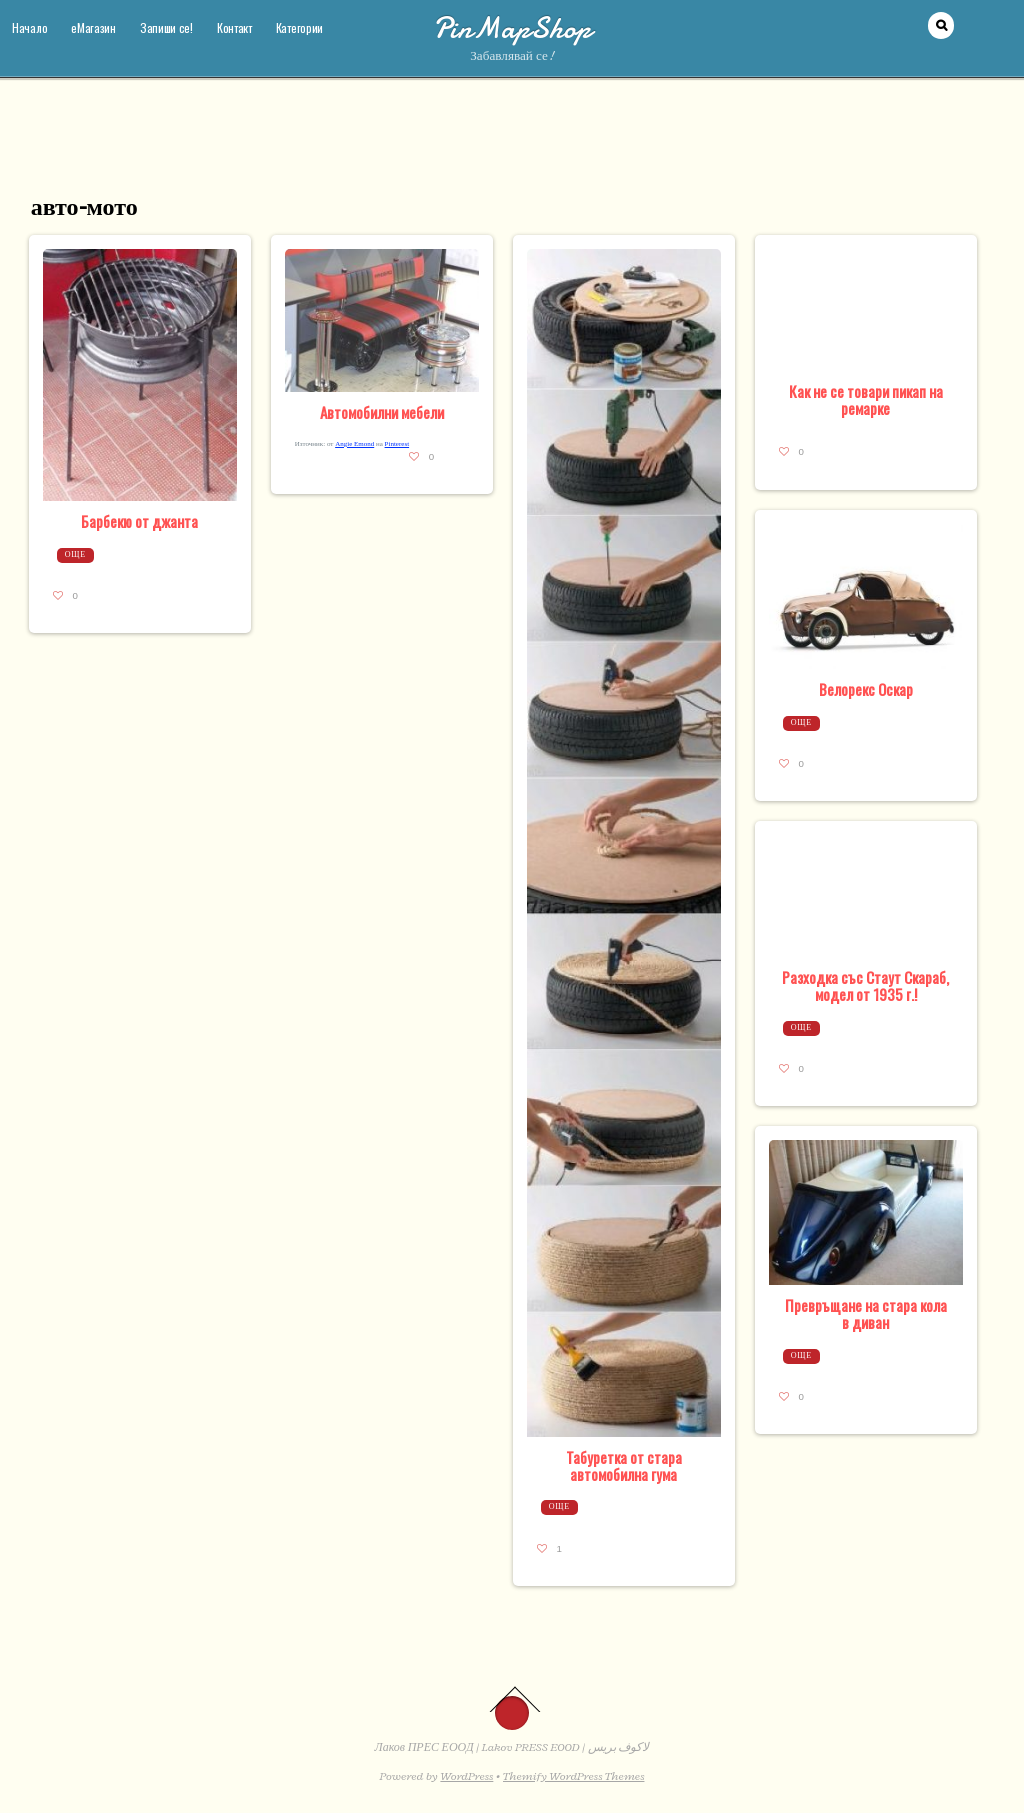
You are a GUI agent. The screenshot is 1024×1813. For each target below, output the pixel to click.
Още (75, 554)
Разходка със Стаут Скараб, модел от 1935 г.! (865, 985)
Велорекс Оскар (866, 689)
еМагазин (93, 27)
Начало (29, 27)
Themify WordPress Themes (573, 1776)
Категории (299, 27)
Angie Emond (354, 444)
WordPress (466, 1776)
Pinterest (397, 444)
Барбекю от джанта (139, 521)
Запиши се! (166, 27)
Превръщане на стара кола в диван (866, 1313)
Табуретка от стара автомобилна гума (624, 1465)
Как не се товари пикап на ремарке (866, 399)
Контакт (234, 27)
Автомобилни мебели (382, 412)
